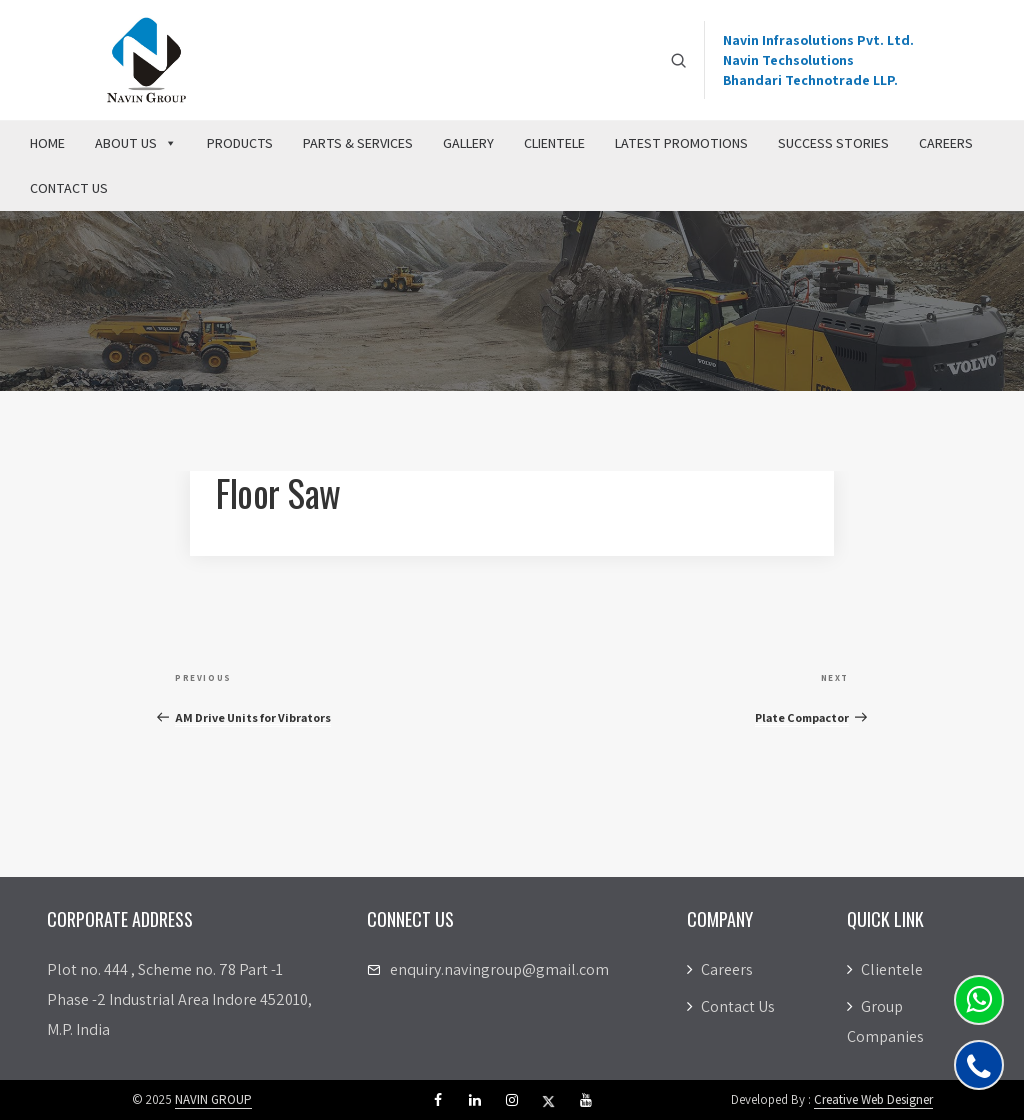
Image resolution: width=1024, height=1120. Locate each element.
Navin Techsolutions (788, 60)
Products (240, 143)
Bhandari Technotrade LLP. (810, 80)
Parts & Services (358, 143)
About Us (136, 143)
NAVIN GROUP (213, 1099)
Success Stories (833, 143)
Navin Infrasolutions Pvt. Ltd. (818, 40)
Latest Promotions (681, 143)
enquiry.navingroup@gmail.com (499, 969)
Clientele (554, 143)
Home (47, 143)
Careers (946, 143)
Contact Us (69, 188)
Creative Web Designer (873, 1099)
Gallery (468, 143)
